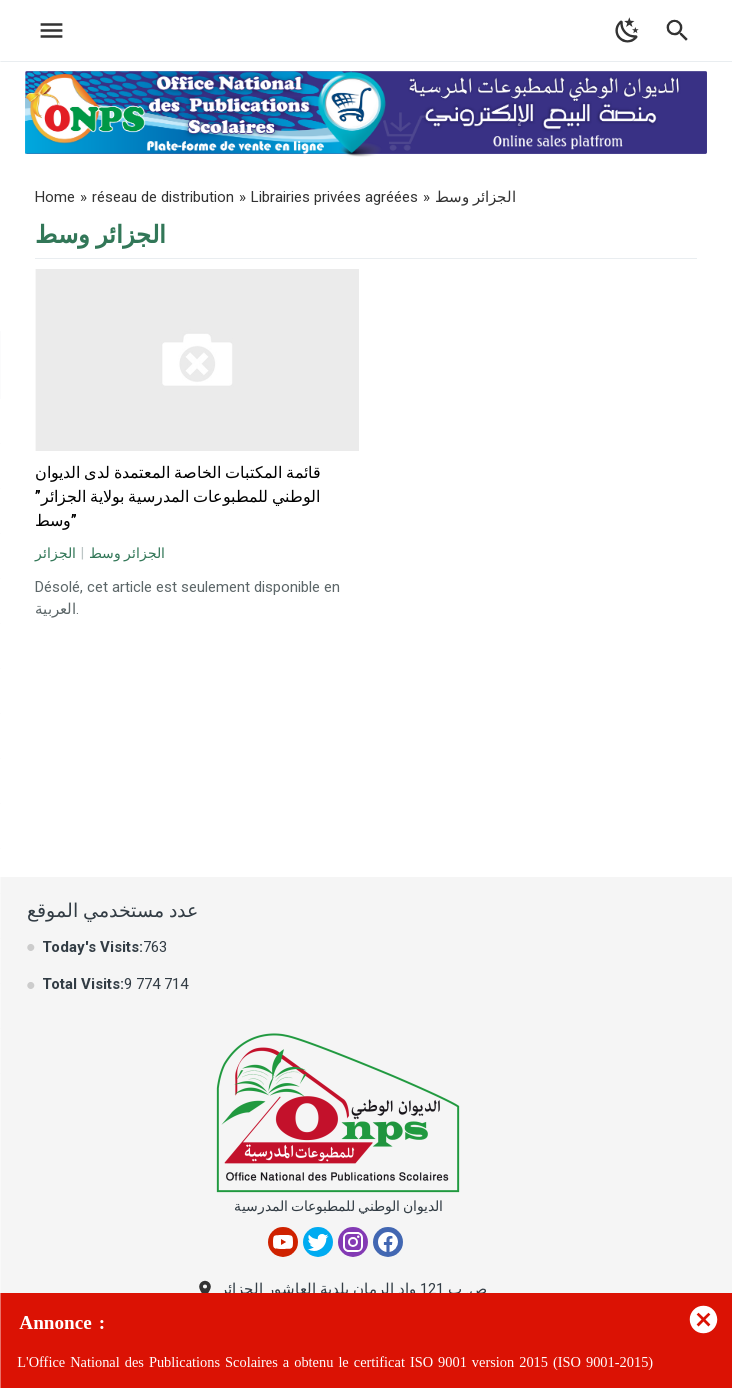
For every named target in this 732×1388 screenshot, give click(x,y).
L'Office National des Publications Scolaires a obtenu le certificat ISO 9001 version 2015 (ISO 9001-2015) (335, 1362)
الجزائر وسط (127, 553)
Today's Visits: (92, 947)
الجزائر (55, 553)
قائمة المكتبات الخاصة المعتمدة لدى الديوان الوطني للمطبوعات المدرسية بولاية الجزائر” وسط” (178, 496)
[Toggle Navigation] (46, 30)
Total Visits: (83, 984)
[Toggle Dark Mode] (627, 30)
